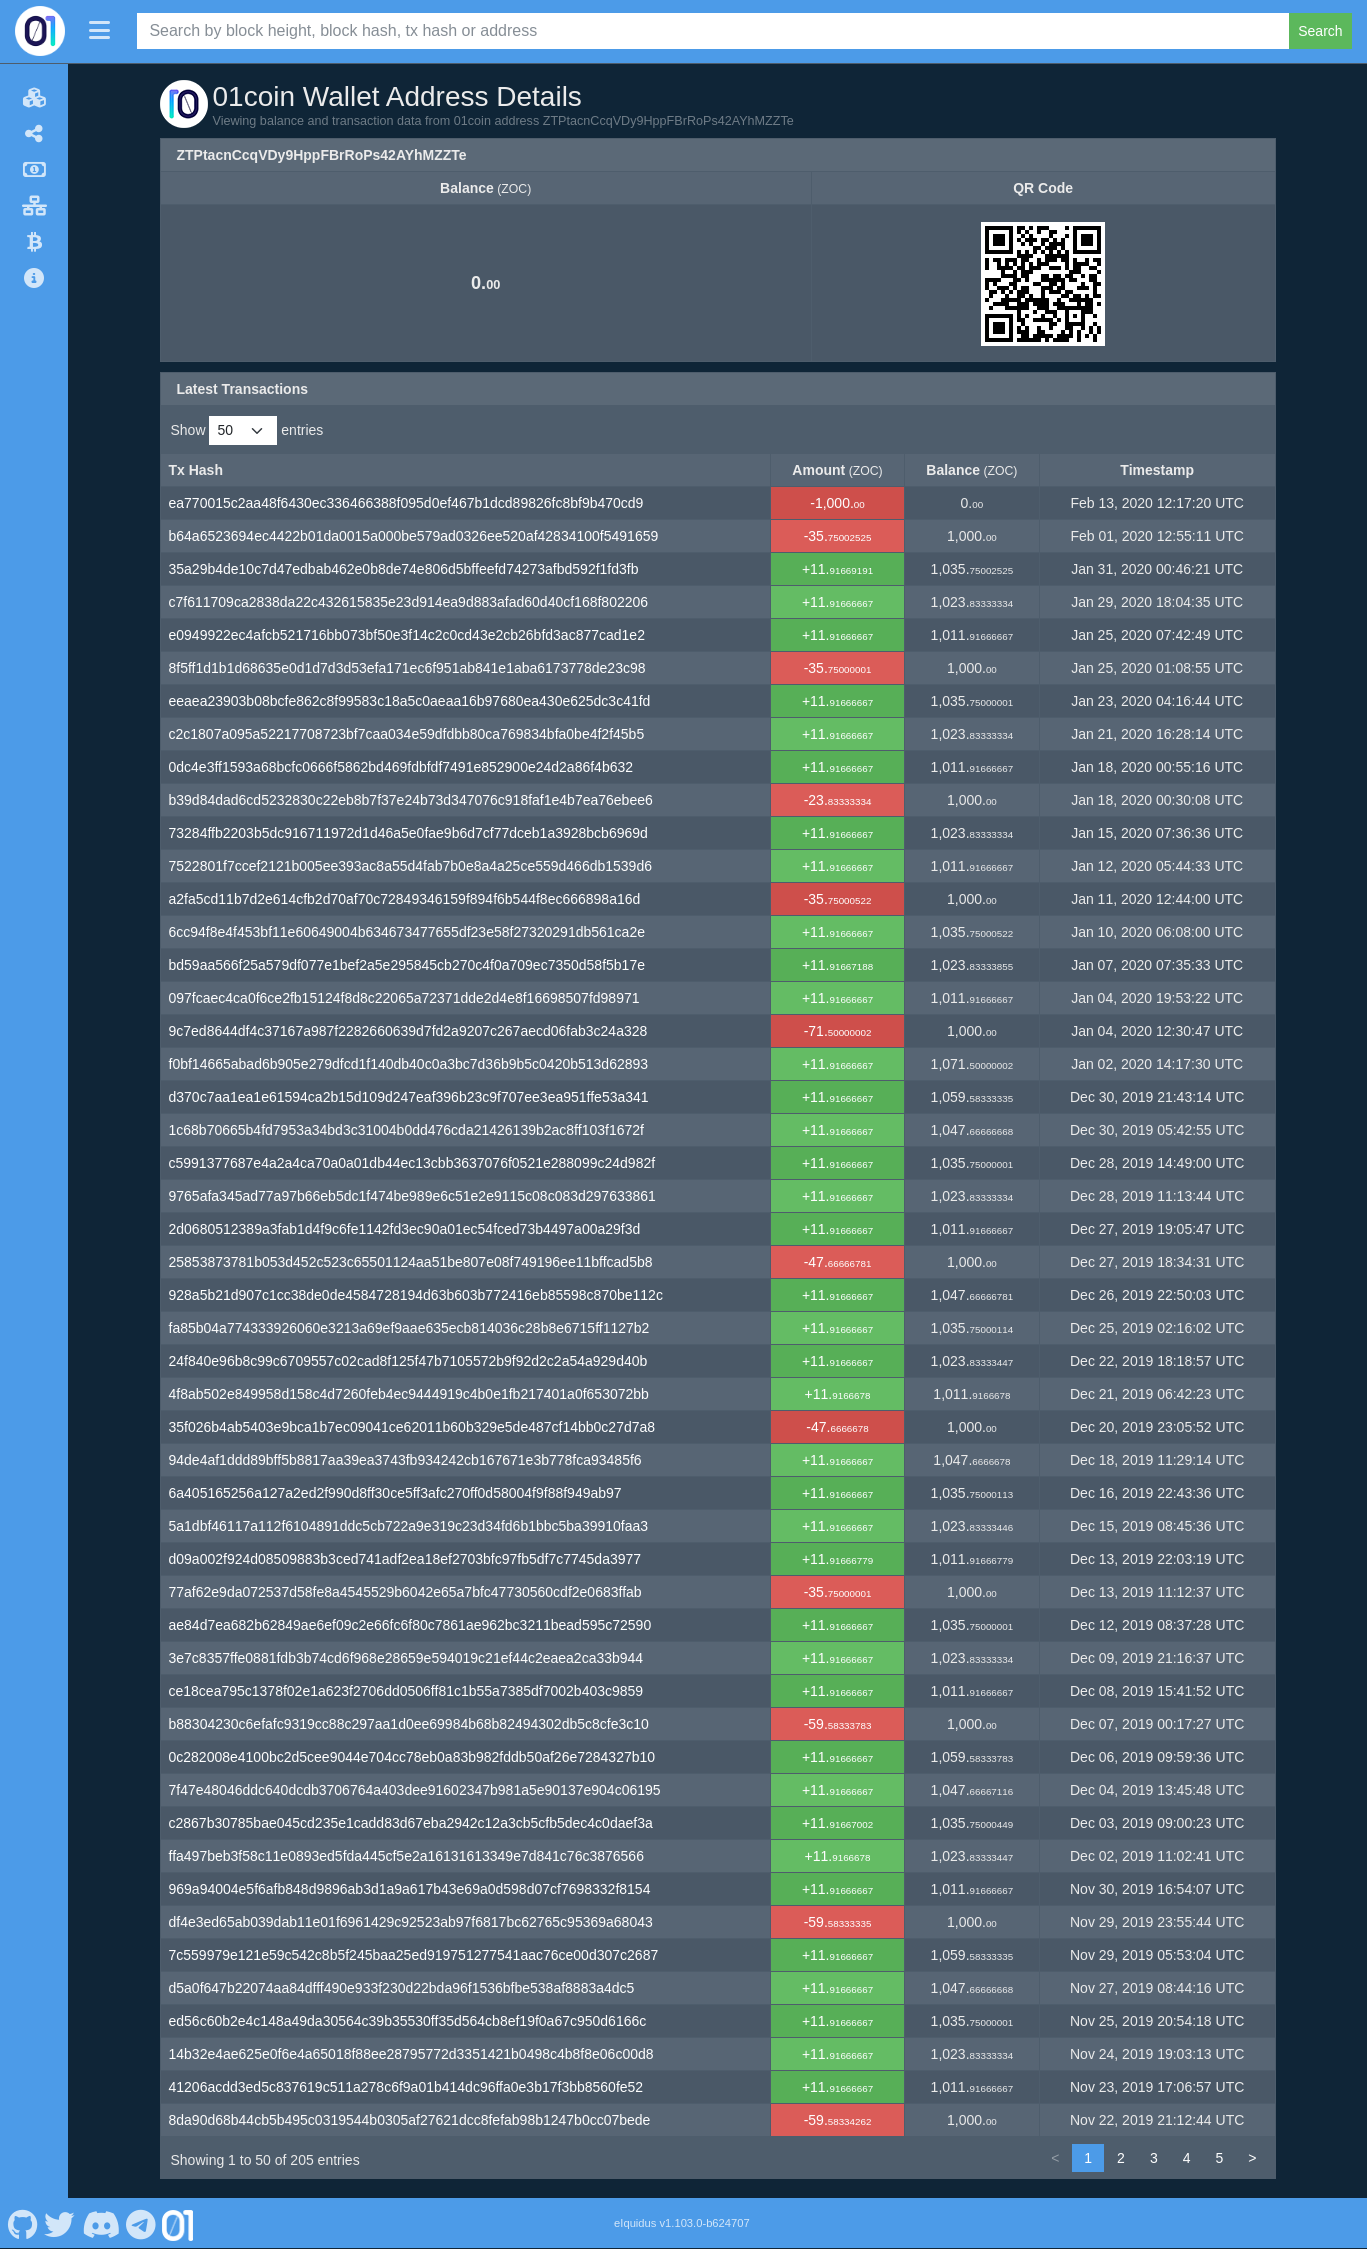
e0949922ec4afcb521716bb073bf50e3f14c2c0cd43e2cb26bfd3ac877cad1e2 (407, 635)
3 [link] (1154, 2158)
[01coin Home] (40, 31)
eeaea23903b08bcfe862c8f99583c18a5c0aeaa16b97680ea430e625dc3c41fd (410, 701)
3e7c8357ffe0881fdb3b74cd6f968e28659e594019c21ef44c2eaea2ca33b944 (406, 1658)
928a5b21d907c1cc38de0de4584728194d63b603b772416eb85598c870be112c (416, 1295)
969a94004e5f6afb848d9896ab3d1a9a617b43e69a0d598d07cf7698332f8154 (410, 1889)
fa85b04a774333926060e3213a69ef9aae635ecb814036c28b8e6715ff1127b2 (409, 1328)
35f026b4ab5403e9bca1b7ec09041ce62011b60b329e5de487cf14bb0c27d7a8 (412, 1427)
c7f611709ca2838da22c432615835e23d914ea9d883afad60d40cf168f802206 (409, 602)
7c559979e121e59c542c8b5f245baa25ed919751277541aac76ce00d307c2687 (414, 1955)
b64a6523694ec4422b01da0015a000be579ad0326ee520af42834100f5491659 (414, 536)
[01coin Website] (178, 2223)
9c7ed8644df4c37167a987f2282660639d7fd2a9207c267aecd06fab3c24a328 (408, 1031)
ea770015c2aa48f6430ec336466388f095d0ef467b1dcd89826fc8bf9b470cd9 (406, 503)
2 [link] (1121, 2158)
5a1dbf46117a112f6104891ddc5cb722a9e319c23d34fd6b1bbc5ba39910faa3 (409, 1526)
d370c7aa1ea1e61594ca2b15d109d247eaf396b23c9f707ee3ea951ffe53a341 (409, 1097)
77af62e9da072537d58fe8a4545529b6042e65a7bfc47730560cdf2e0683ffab (405, 1592)
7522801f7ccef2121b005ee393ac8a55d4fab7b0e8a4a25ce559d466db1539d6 (410, 866)
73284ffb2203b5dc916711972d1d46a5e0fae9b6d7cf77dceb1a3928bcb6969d (408, 833)
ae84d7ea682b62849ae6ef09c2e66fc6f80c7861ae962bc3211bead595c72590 (410, 1625)
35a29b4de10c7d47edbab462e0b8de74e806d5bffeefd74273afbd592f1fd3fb (404, 569)
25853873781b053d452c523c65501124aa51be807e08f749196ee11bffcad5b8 (411, 1262)
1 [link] (1088, 2158)
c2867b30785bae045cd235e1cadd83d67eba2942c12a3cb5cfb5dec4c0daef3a (411, 1823)
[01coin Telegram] (141, 2223)
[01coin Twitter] (60, 2223)
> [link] (1252, 2158)
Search (1320, 31)
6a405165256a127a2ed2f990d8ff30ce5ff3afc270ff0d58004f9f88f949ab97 (395, 1493)
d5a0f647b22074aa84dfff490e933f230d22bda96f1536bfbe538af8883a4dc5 (402, 1988)
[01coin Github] (22, 2223)
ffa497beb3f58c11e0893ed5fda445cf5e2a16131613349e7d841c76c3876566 (406, 1856)
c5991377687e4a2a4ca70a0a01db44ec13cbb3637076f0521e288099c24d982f (412, 1163)
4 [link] (1187, 2158)
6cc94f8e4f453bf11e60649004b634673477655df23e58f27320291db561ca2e (407, 932)
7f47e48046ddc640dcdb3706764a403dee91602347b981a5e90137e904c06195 (415, 1790)
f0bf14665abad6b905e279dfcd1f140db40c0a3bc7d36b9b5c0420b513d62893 (409, 1064)
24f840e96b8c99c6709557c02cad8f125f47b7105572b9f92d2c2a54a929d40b (408, 1361)
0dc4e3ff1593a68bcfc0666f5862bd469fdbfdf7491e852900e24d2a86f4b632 (401, 767)
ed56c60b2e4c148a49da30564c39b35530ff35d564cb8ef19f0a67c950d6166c (408, 2021)
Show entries (247, 430)
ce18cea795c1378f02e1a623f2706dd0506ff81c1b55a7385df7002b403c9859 (406, 1691)
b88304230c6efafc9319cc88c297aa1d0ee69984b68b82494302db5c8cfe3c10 (409, 1724)
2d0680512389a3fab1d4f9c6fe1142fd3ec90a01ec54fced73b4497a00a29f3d (405, 1229)
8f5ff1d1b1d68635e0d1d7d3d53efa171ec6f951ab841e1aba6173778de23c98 (407, 668)
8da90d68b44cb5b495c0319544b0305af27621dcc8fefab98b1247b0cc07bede (410, 2120)
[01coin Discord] (100, 2223)
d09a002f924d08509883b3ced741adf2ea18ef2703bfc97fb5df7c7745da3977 (405, 1559)
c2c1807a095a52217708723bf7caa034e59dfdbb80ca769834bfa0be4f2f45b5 (407, 734)
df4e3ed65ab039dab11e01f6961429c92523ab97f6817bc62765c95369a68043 (411, 1922)
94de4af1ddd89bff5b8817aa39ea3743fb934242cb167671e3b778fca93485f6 (405, 1460)
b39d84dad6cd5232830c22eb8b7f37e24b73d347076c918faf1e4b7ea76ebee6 (411, 800)
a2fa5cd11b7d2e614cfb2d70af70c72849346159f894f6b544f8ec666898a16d (405, 899)
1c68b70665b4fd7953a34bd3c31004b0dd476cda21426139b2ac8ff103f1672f (406, 1130)
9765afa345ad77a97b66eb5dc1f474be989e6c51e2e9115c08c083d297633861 (412, 1196)
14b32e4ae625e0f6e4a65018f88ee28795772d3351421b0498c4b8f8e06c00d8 (411, 2054)
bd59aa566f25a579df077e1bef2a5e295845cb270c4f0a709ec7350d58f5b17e (407, 965)
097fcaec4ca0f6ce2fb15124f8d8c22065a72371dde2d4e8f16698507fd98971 (404, 998)
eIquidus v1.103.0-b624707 (682, 2223)
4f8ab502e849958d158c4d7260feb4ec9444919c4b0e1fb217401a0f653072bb (409, 1394)
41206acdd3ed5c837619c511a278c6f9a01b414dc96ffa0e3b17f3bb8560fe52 (406, 2087)
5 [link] (1220, 2158)
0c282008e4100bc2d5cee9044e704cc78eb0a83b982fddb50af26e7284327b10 (412, 1757)
